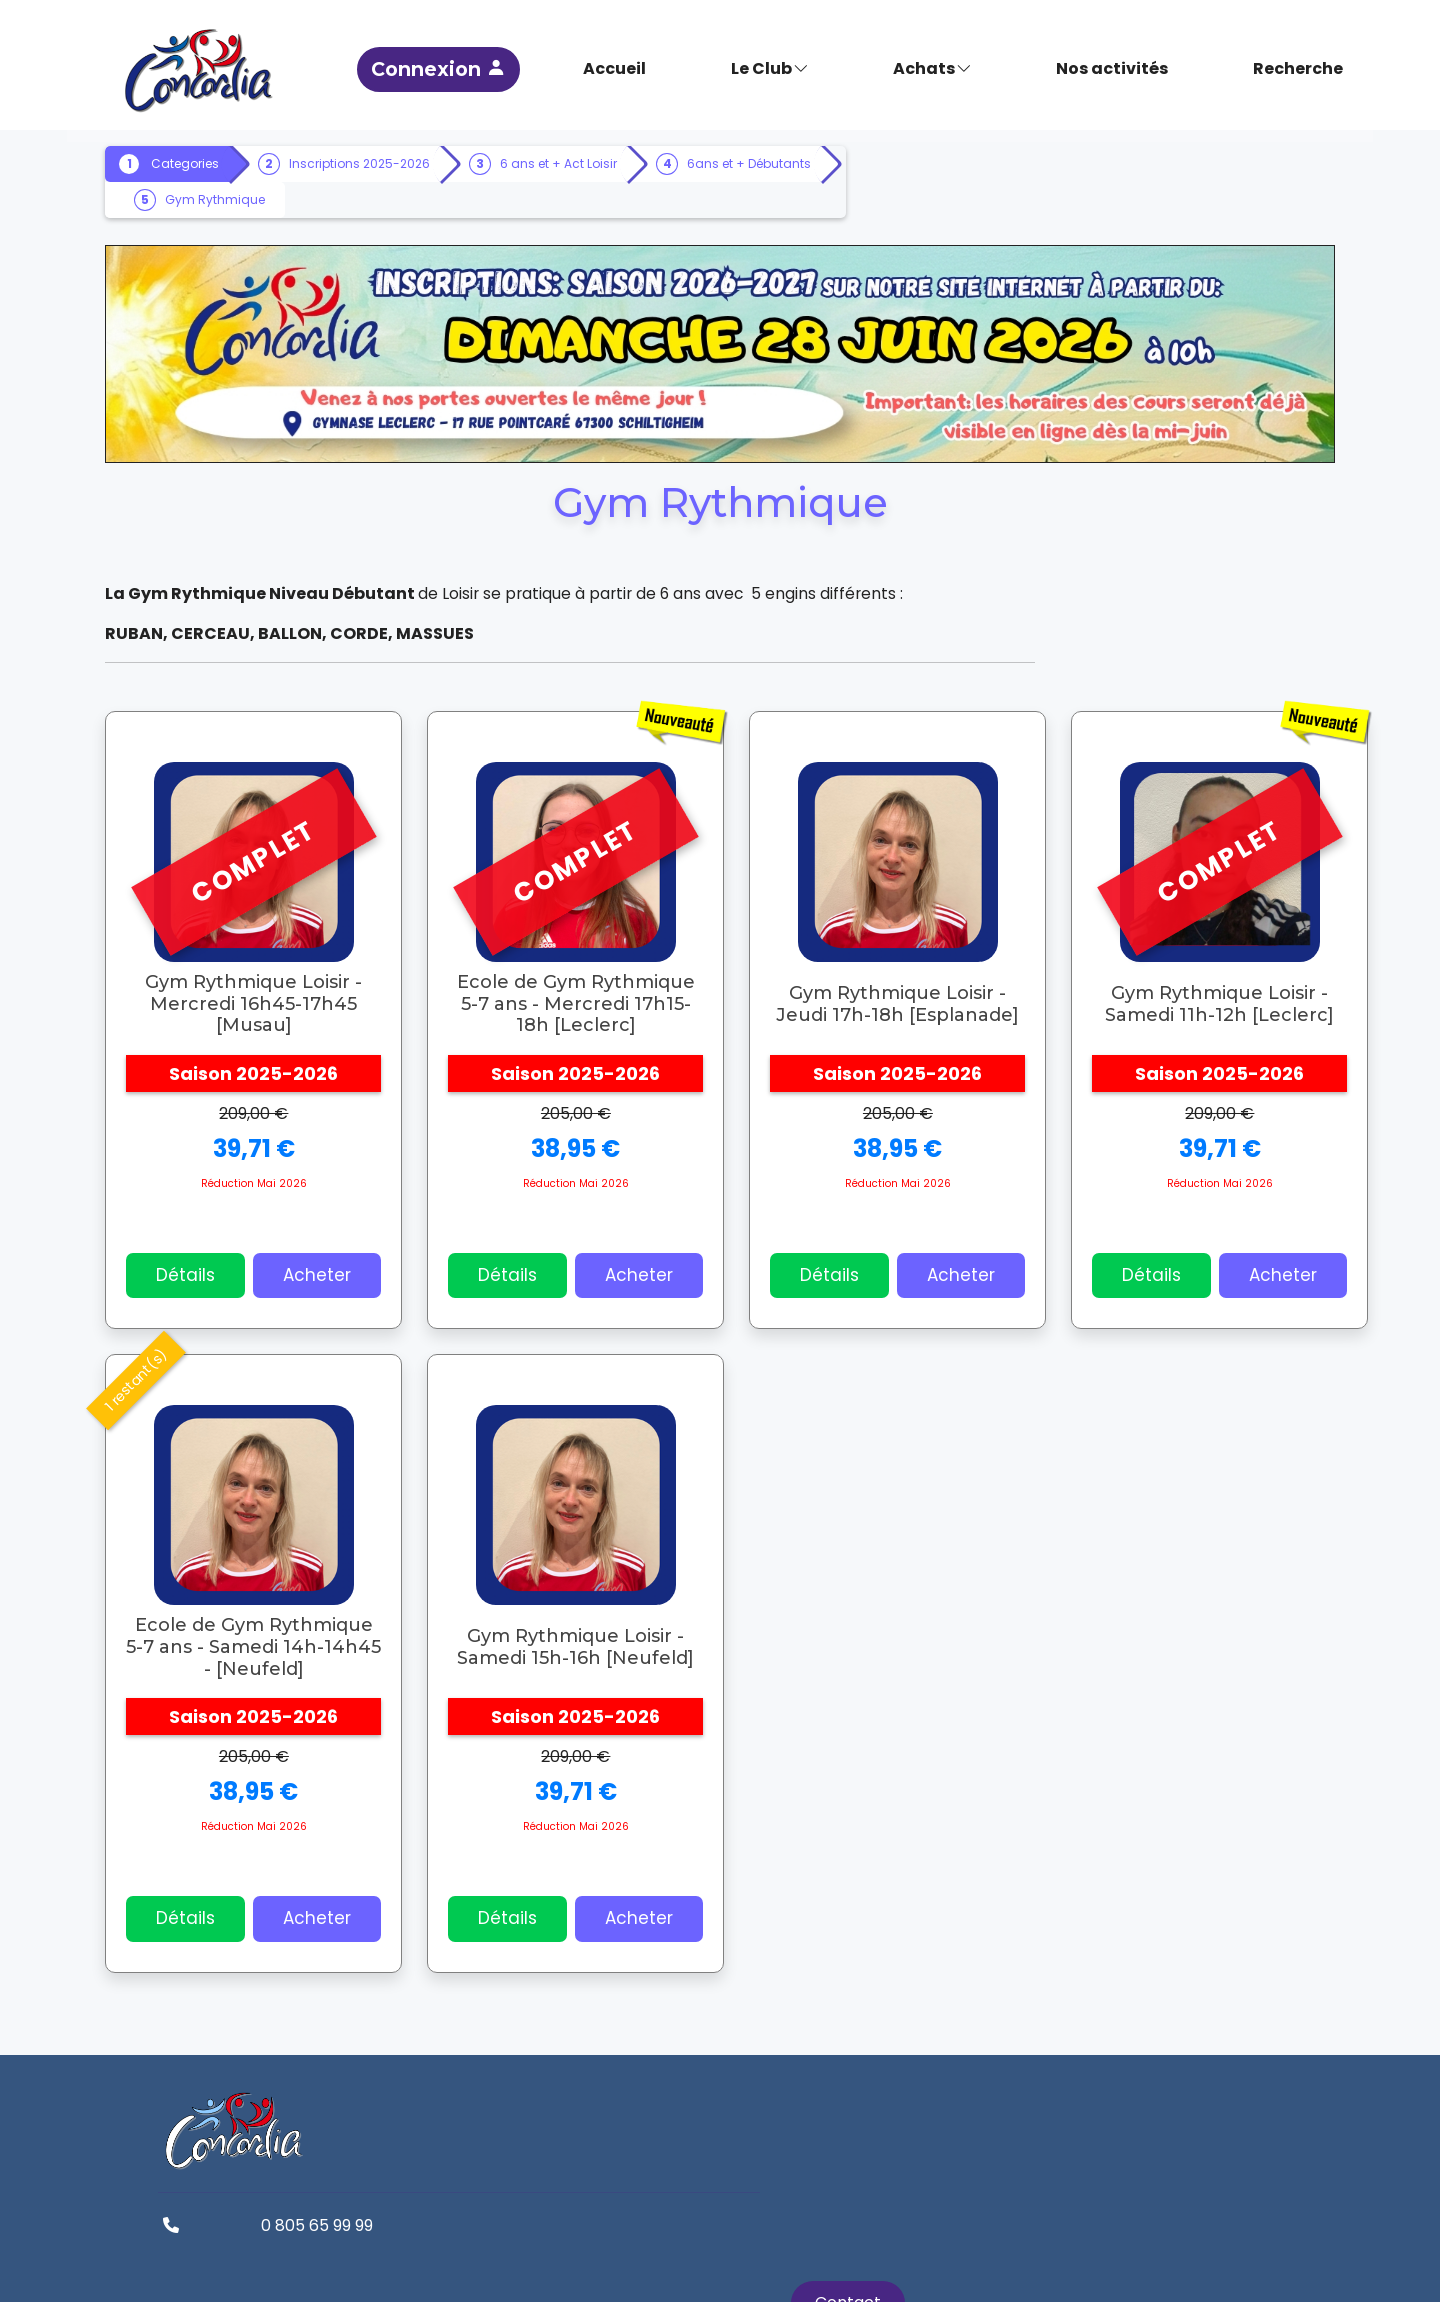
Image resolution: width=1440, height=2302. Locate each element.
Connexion (541, 65)
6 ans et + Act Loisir (583, 162)
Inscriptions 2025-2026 (384, 162)
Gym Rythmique (434, 198)
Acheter (342, 1262)
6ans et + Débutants (252, 198)
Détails (210, 1262)
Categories (210, 162)
